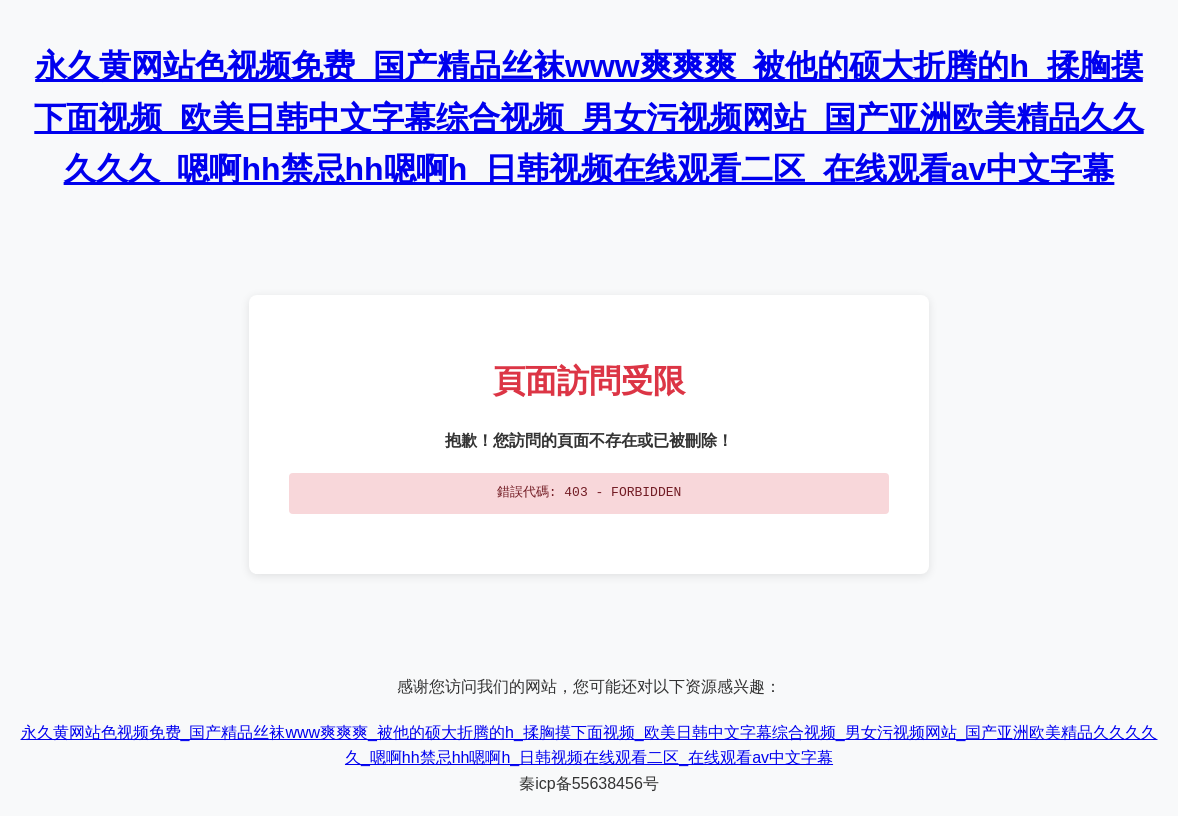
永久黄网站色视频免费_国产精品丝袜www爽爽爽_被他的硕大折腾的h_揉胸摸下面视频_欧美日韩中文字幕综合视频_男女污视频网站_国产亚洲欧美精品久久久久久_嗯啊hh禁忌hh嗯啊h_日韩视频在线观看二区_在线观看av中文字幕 (588, 117)
